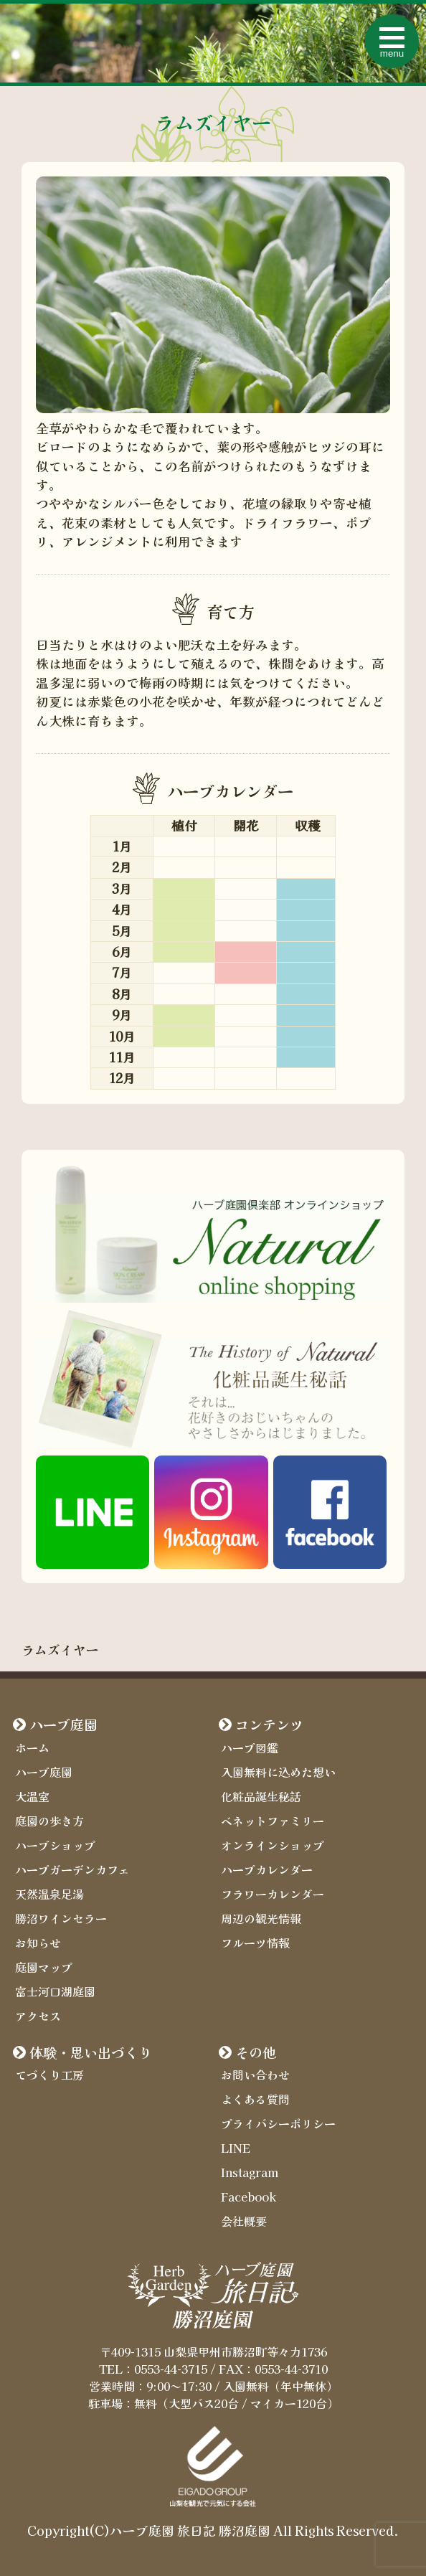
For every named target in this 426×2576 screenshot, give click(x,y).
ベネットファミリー (272, 1820)
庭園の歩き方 (49, 1820)
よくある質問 (255, 2099)
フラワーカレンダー (272, 1893)
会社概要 (244, 2221)
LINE (235, 2147)
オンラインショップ (272, 1845)
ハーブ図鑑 (249, 1747)
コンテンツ (269, 1724)
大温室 (32, 1796)
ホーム (32, 1747)
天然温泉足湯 (49, 1893)
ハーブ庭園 (63, 1724)
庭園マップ (43, 1967)
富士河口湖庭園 (55, 1991)
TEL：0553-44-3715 (153, 2368)
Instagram (249, 2172)
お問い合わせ (255, 2074)
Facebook (248, 2196)
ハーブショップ (55, 1845)
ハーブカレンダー (267, 1869)
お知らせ (38, 1942)
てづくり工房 (49, 2074)
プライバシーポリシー (278, 2123)
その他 (255, 2052)
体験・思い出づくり (90, 2052)
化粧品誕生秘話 (261, 1796)
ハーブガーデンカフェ (72, 1869)
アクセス (38, 2015)
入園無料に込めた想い (278, 1771)
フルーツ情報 (255, 1942)
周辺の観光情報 (261, 1918)
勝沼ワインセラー (61, 1918)
